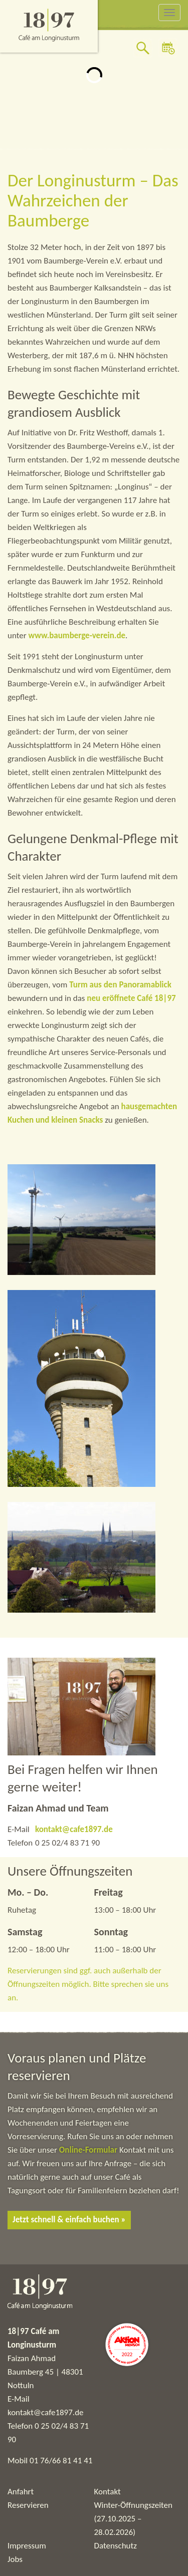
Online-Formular (88, 2150)
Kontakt (107, 2491)
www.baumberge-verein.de (76, 635)
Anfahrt (21, 2491)
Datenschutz (115, 2545)
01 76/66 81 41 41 (61, 2460)
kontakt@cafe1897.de (74, 1829)
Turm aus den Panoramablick (120, 984)
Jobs (15, 2559)
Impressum (27, 2545)
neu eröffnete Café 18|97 (131, 998)
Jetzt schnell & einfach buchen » (69, 2219)
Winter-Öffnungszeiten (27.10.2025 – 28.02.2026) (133, 2518)
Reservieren (28, 2505)
